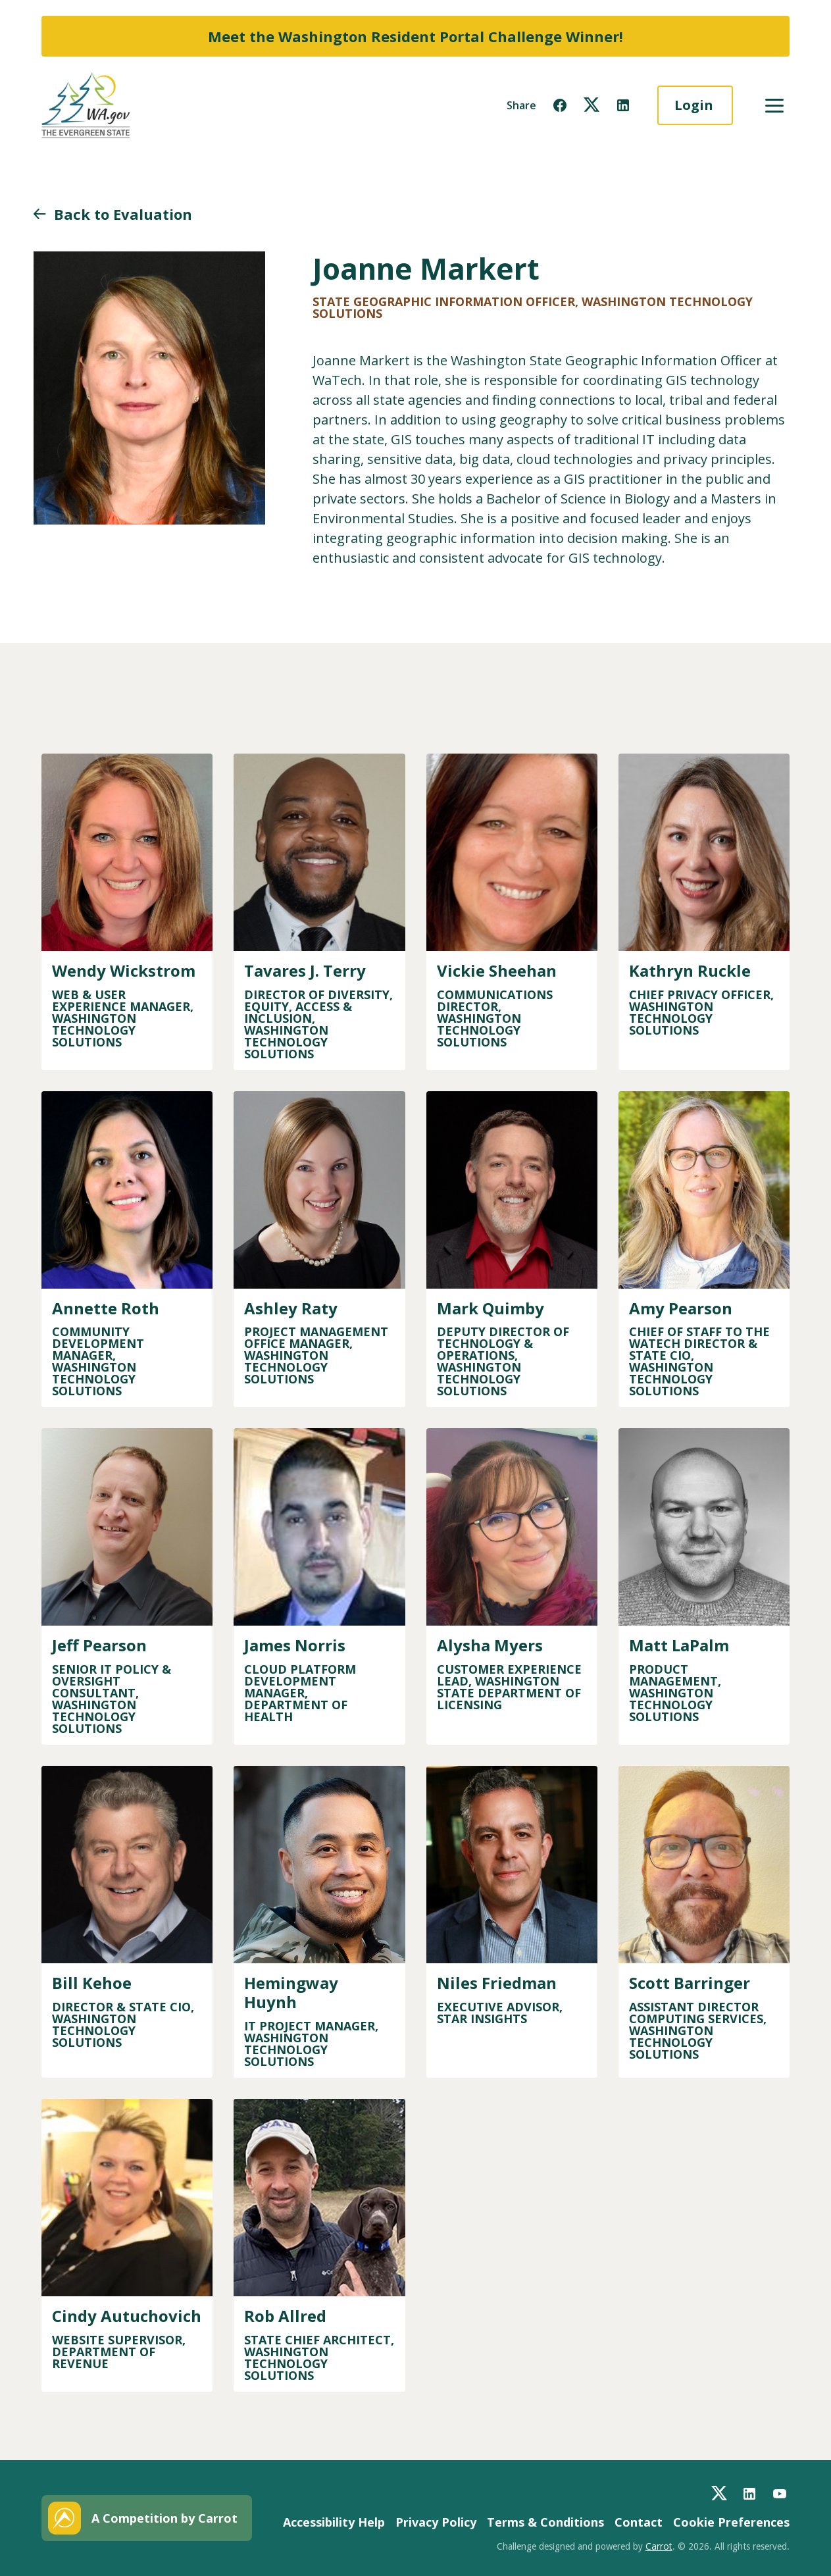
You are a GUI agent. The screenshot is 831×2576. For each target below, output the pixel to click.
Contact (639, 2522)
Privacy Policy (435, 2522)
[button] (560, 105)
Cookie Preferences (731, 2522)
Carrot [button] (658, 2546)
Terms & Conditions (545, 2522)
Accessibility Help (334, 2522)
